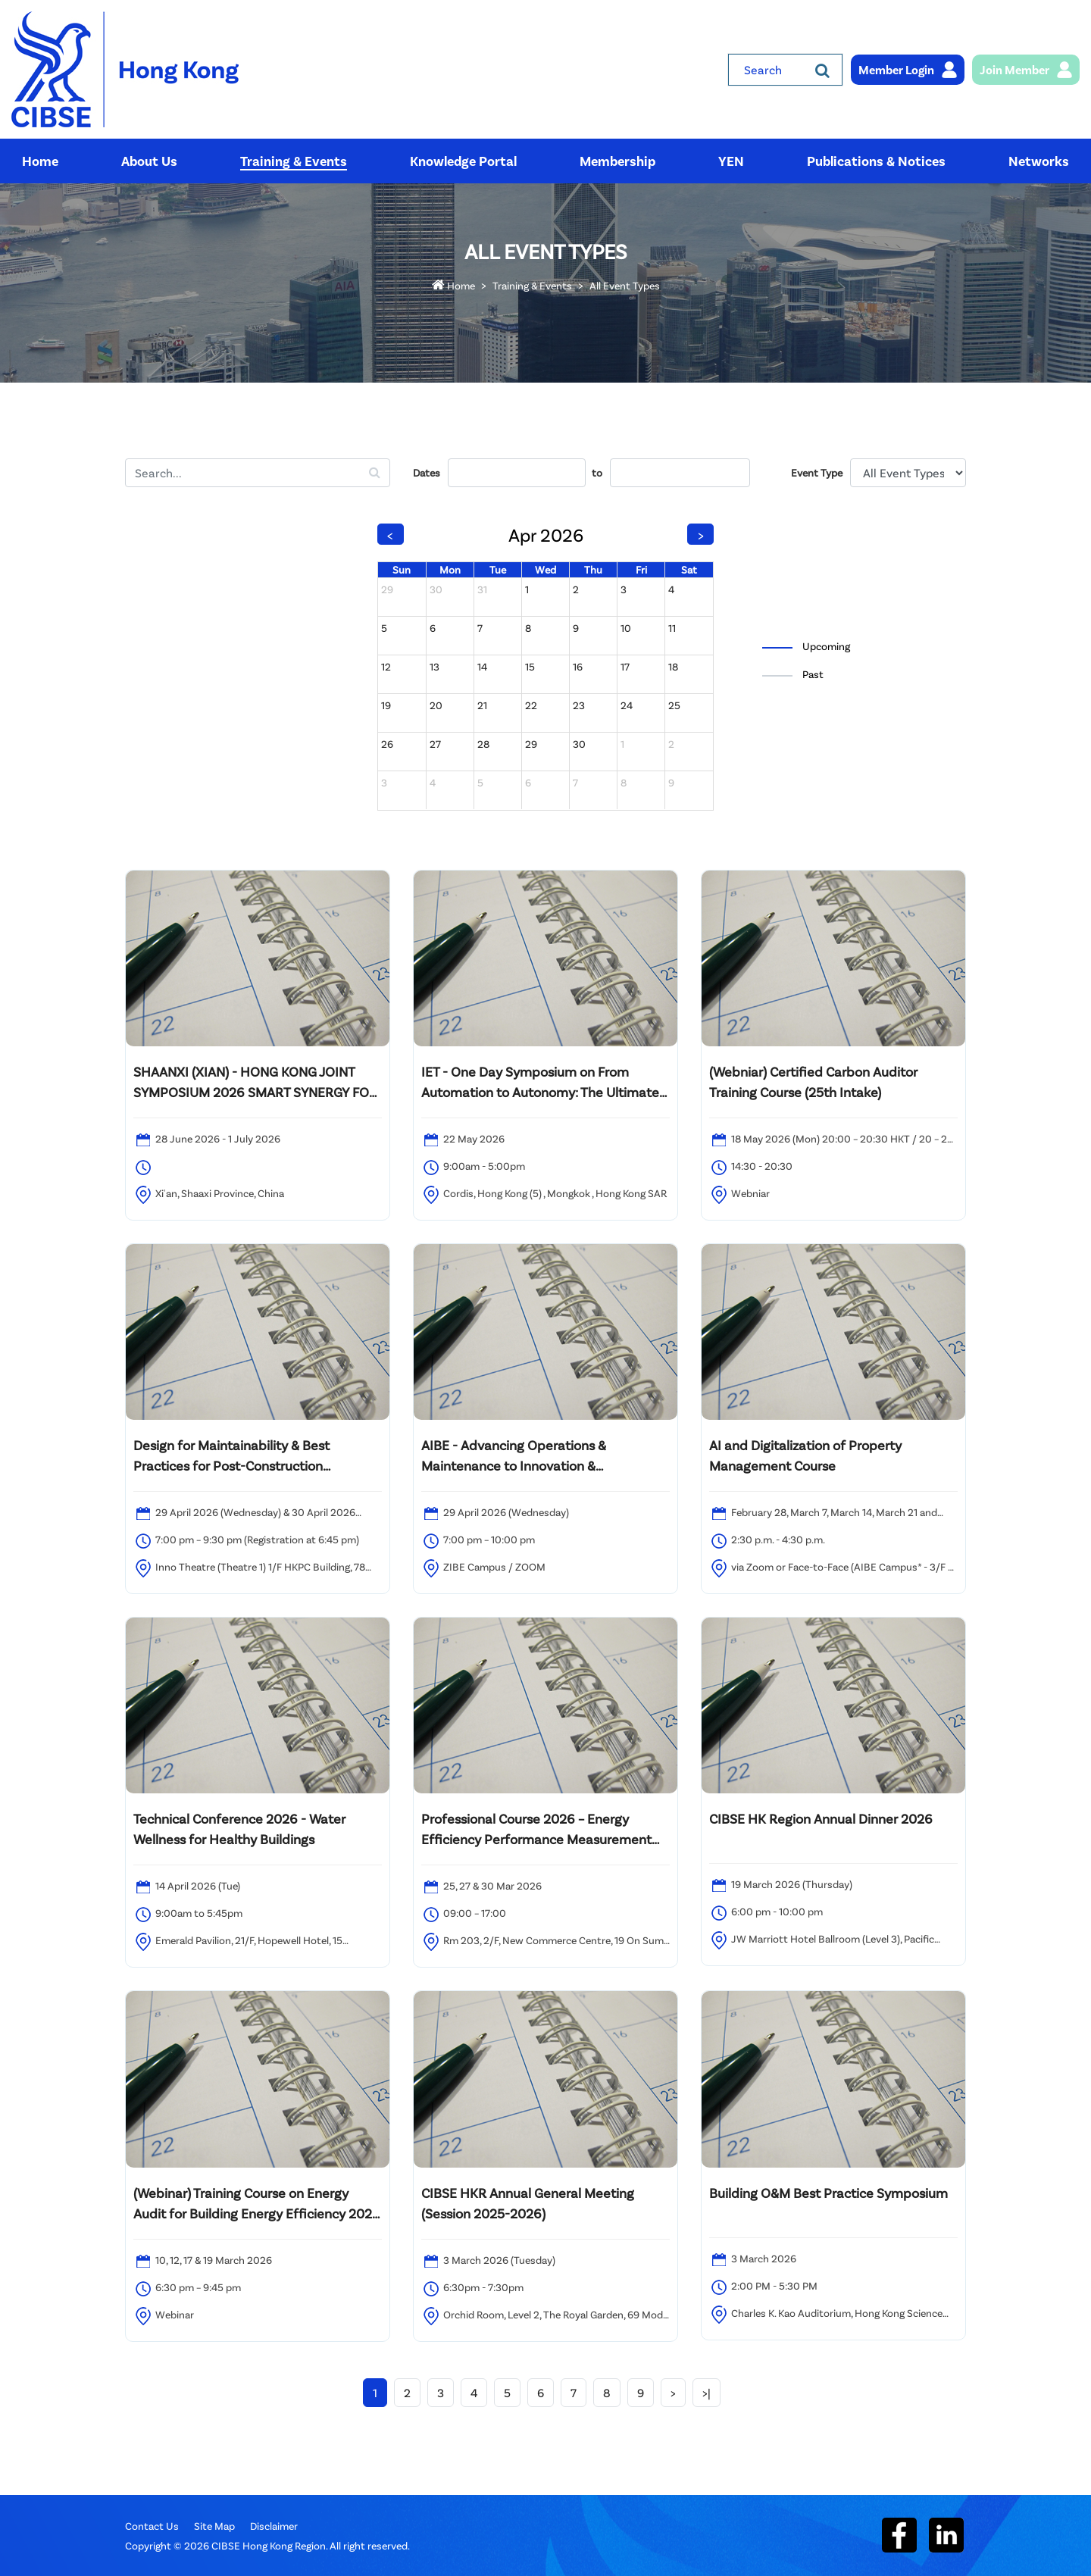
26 (387, 743)
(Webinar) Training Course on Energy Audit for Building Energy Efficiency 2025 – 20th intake (256, 2204)
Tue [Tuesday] (497, 569)
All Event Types (624, 285)
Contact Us (152, 2525)
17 (625, 666)
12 (386, 666)
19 (386, 705)
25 (674, 705)
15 (530, 666)
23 (579, 705)
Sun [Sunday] (401, 569)
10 (626, 627)
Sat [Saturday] (689, 569)
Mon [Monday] (450, 569)
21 (482, 705)
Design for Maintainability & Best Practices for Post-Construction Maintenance (231, 1456)
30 (436, 589)
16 (578, 666)
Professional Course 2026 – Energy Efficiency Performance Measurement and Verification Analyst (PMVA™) (536, 1829)
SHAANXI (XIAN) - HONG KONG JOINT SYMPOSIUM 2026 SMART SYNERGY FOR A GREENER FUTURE (255, 1082)
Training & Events (532, 285)
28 (483, 743)
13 (434, 666)
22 (531, 705)
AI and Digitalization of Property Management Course (805, 1455)
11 (672, 627)
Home (453, 285)
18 (673, 666)
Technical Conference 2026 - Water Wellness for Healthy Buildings (239, 1828)
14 (482, 666)
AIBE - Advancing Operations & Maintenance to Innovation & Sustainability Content (513, 1456)
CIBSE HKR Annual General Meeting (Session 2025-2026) (527, 2202)
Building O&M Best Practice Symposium (828, 2192)
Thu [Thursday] (593, 569)
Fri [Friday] (641, 569)
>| (706, 2392)
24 (627, 705)
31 (482, 589)
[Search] (822, 69)
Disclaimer (274, 2525)
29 (387, 589)
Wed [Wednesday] (545, 569)
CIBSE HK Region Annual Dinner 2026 (821, 1818)
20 (436, 705)
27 (435, 743)
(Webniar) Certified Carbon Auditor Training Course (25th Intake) (813, 1081)
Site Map (214, 2525)
